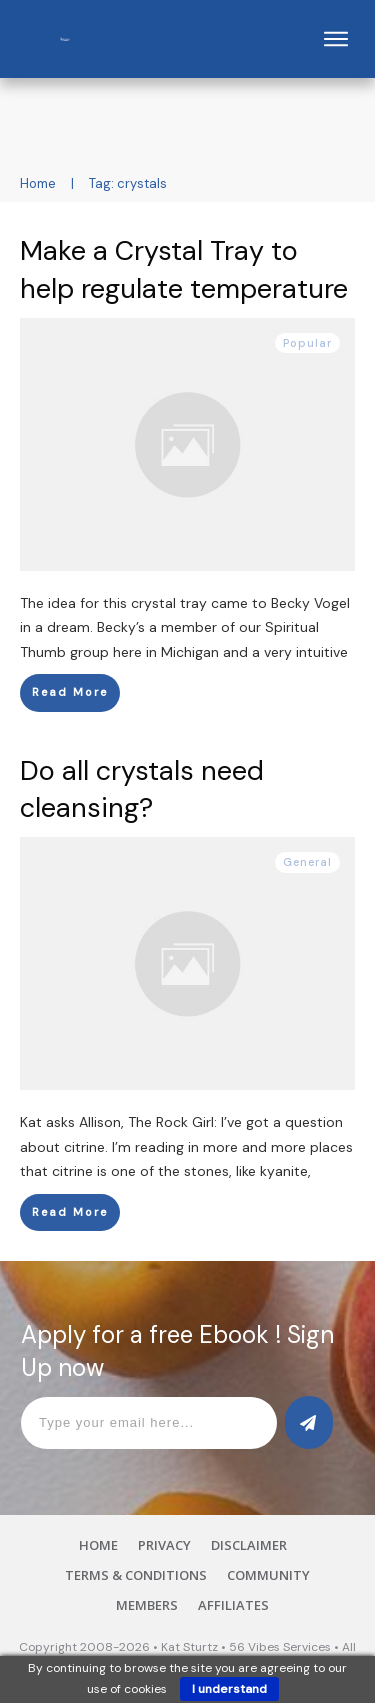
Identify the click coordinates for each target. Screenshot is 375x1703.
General (307, 862)
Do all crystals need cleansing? (142, 789)
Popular (307, 343)
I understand (229, 1689)
